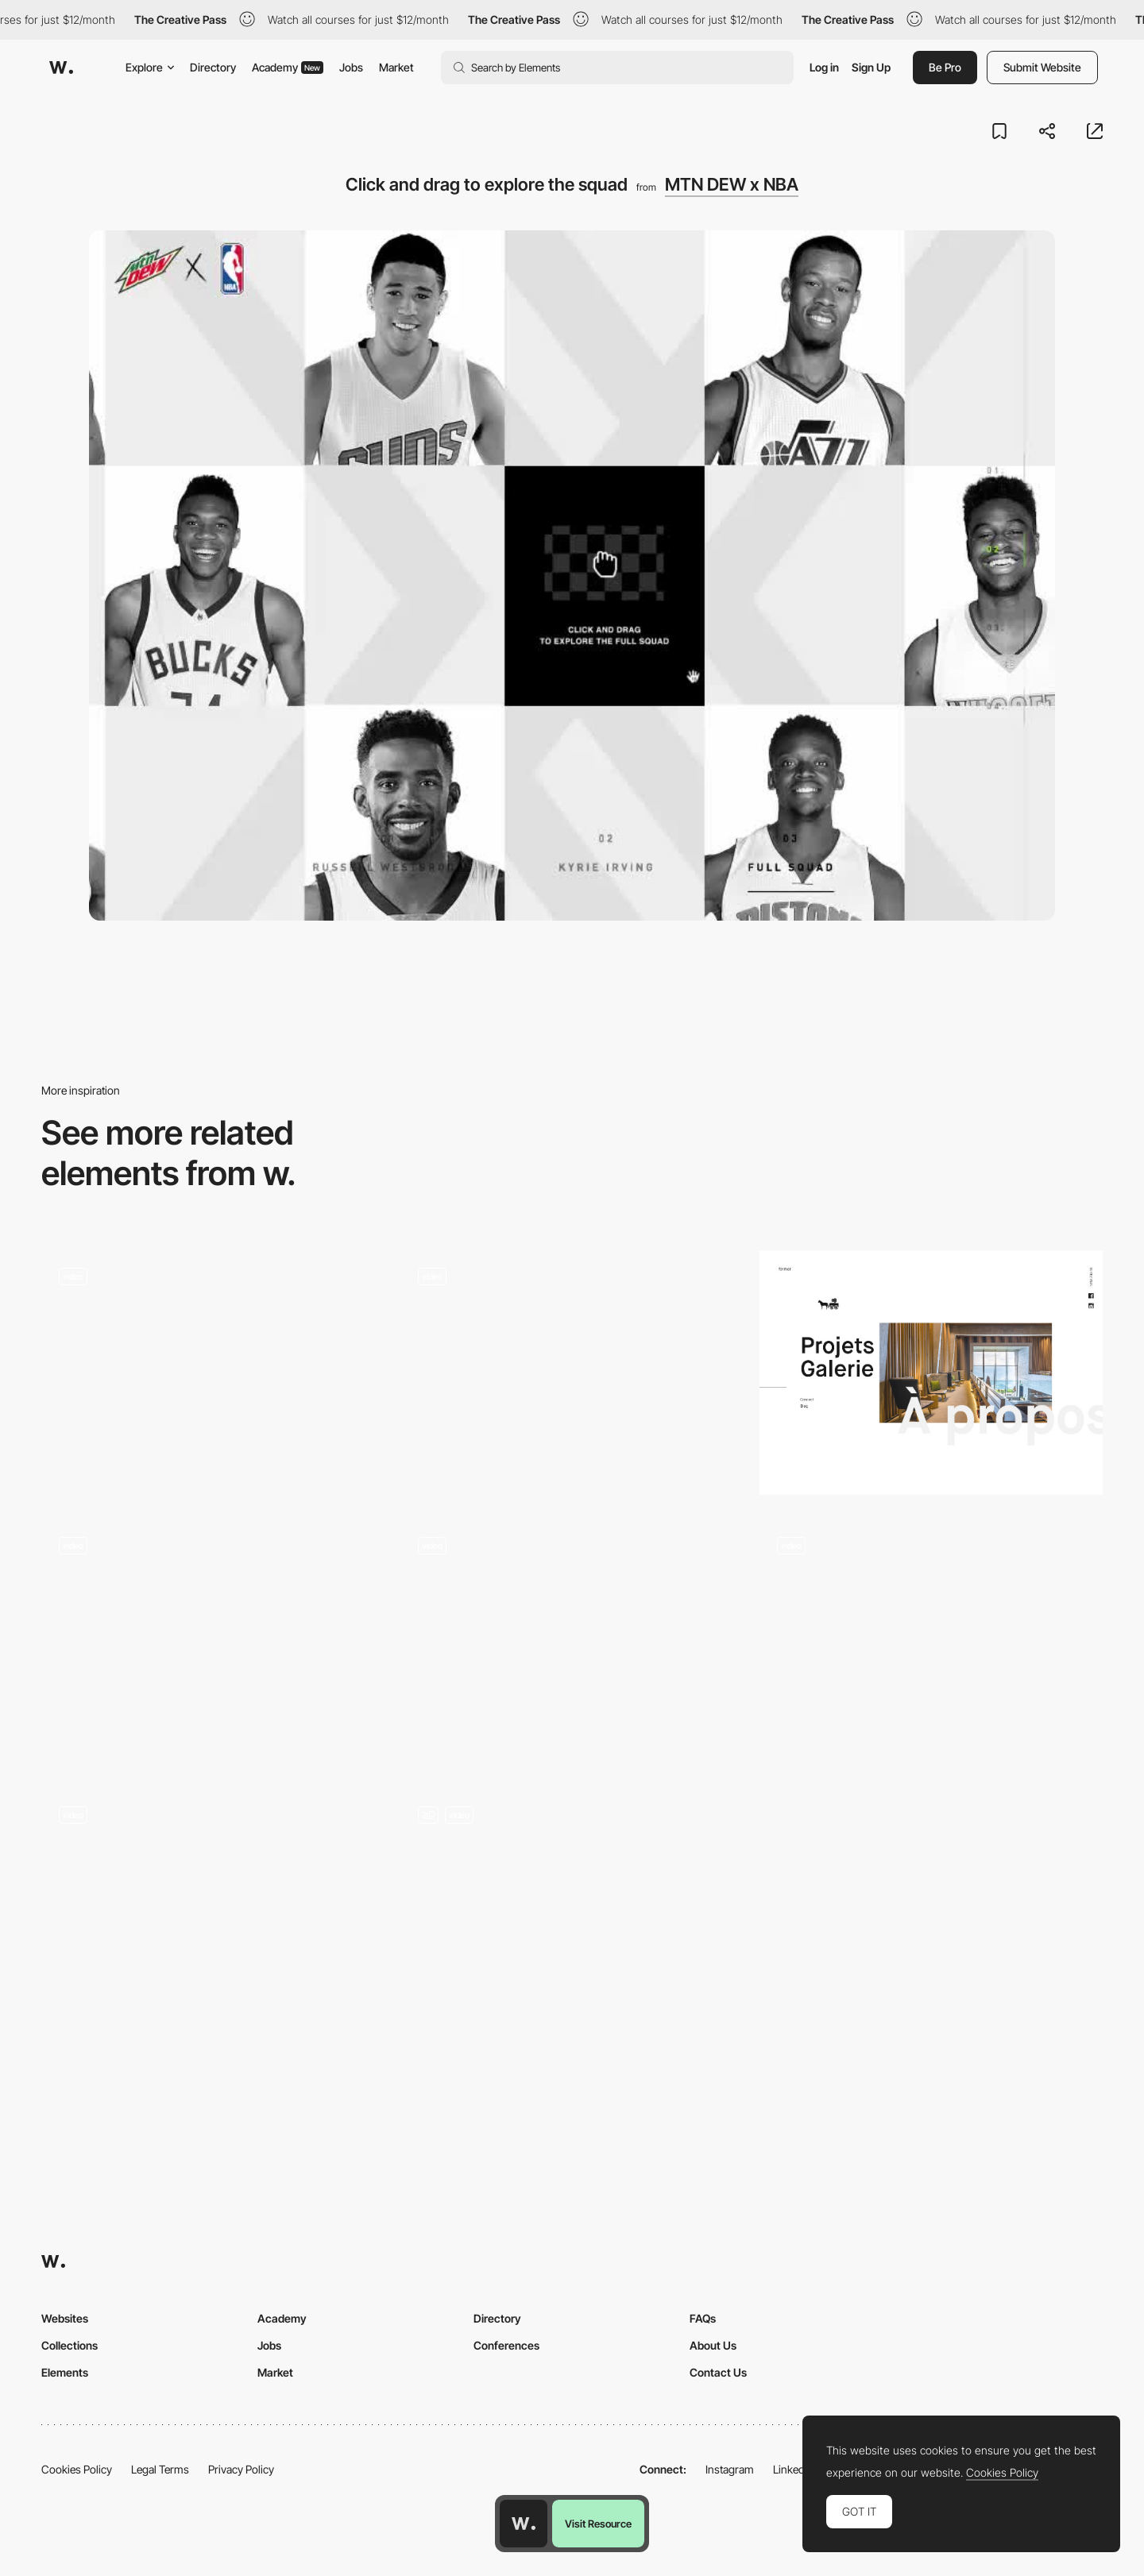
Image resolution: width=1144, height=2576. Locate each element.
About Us (713, 2345)
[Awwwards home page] (523, 2523)
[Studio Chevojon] (931, 1373)
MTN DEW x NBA (731, 184)
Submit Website (1042, 67)
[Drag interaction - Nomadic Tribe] (931, 1642)
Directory (213, 67)
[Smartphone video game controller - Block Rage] (572, 1373)
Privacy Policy (241, 2469)
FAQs (703, 2318)
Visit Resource (598, 2523)
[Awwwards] (61, 67)
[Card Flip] (572, 1916)
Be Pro (945, 67)
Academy (287, 67)
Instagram (729, 2469)
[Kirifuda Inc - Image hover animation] (213, 1373)
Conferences (506, 2345)
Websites (64, 2318)
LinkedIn (793, 2469)
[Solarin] (572, 1642)
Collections (69, 2345)
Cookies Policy (76, 2469)
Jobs (351, 67)
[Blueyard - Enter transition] (213, 1642)
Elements (64, 2372)
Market (396, 67)
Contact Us (718, 2372)
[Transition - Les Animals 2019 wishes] (213, 1910)
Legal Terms (160, 2469)
